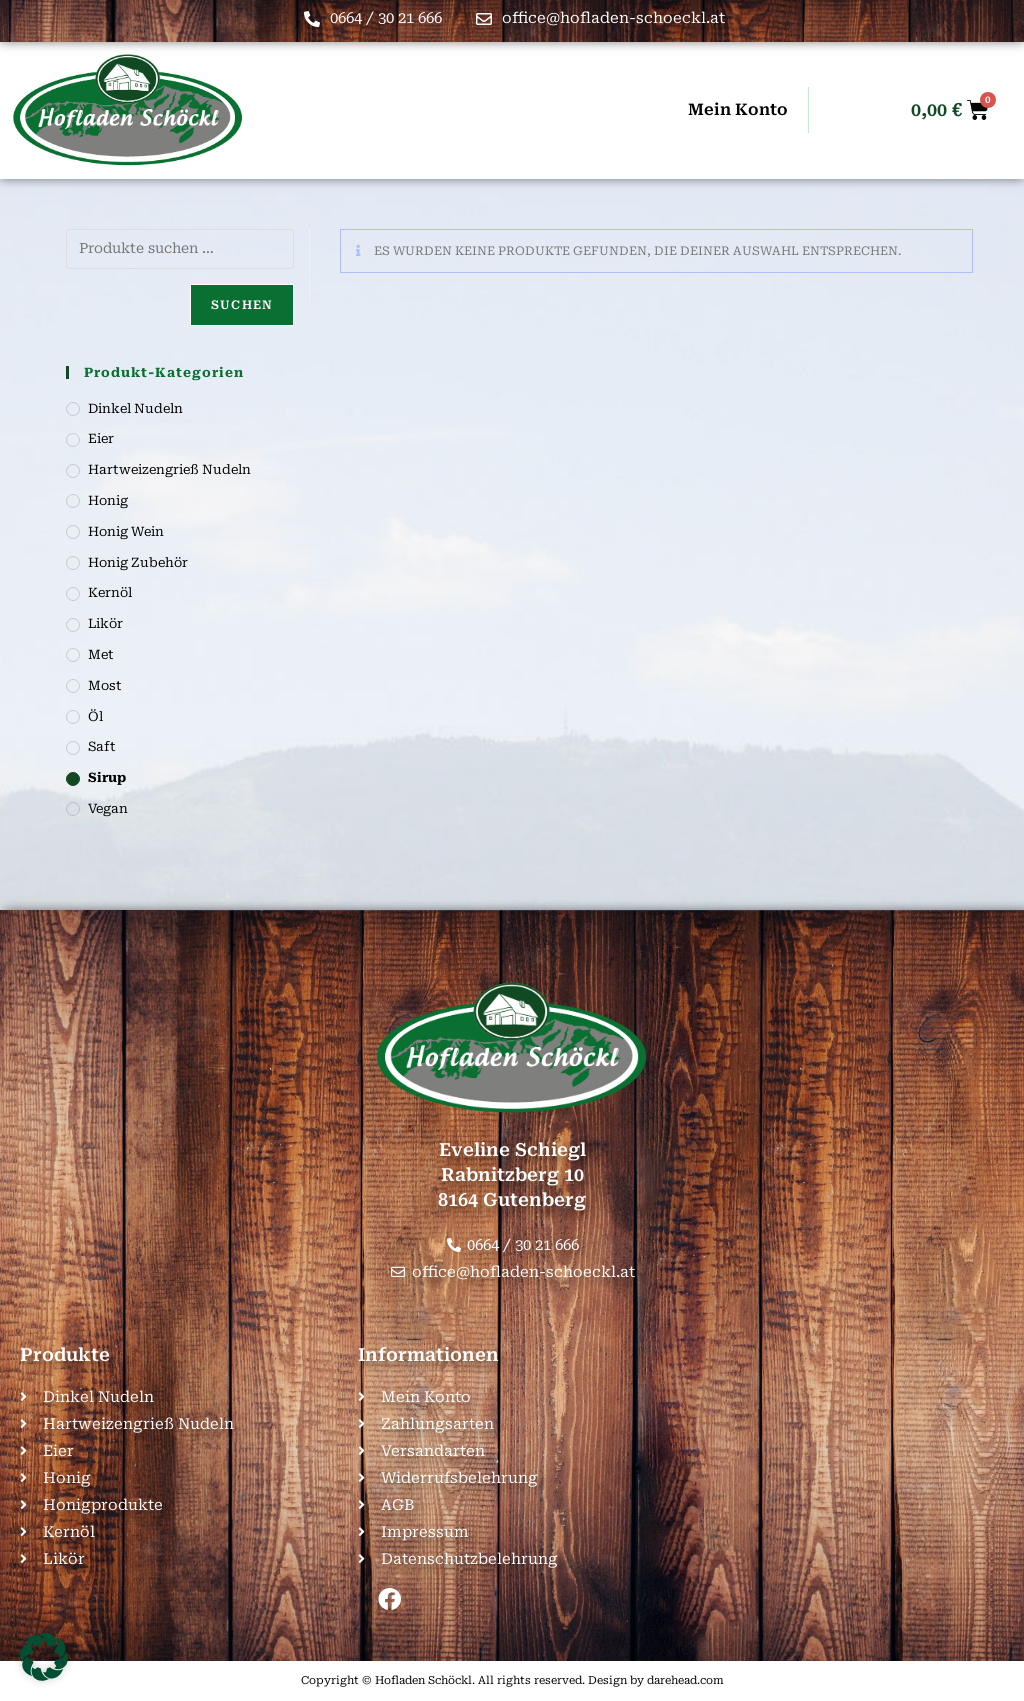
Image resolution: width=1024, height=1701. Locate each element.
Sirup (107, 777)
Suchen (242, 305)
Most (105, 685)
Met (101, 654)
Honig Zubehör (138, 562)
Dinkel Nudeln (135, 408)
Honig (108, 500)
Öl (95, 716)
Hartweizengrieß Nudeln (169, 469)
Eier (101, 438)
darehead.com (685, 1680)
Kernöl (110, 592)
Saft (102, 746)
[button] (44, 1657)
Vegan (108, 808)
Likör (105, 623)
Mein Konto (738, 109)
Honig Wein (126, 531)
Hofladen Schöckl (423, 1680)
